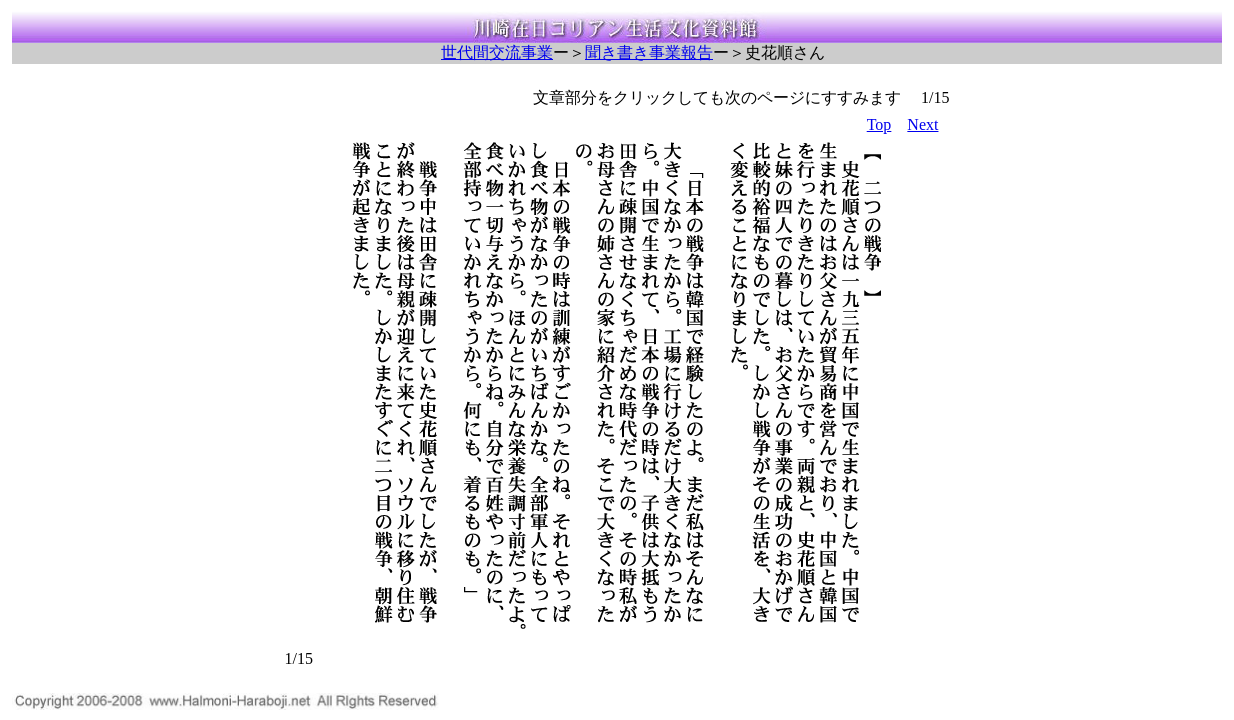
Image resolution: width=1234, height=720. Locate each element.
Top (879, 124)
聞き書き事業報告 (649, 52)
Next (922, 124)
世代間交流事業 (497, 52)
